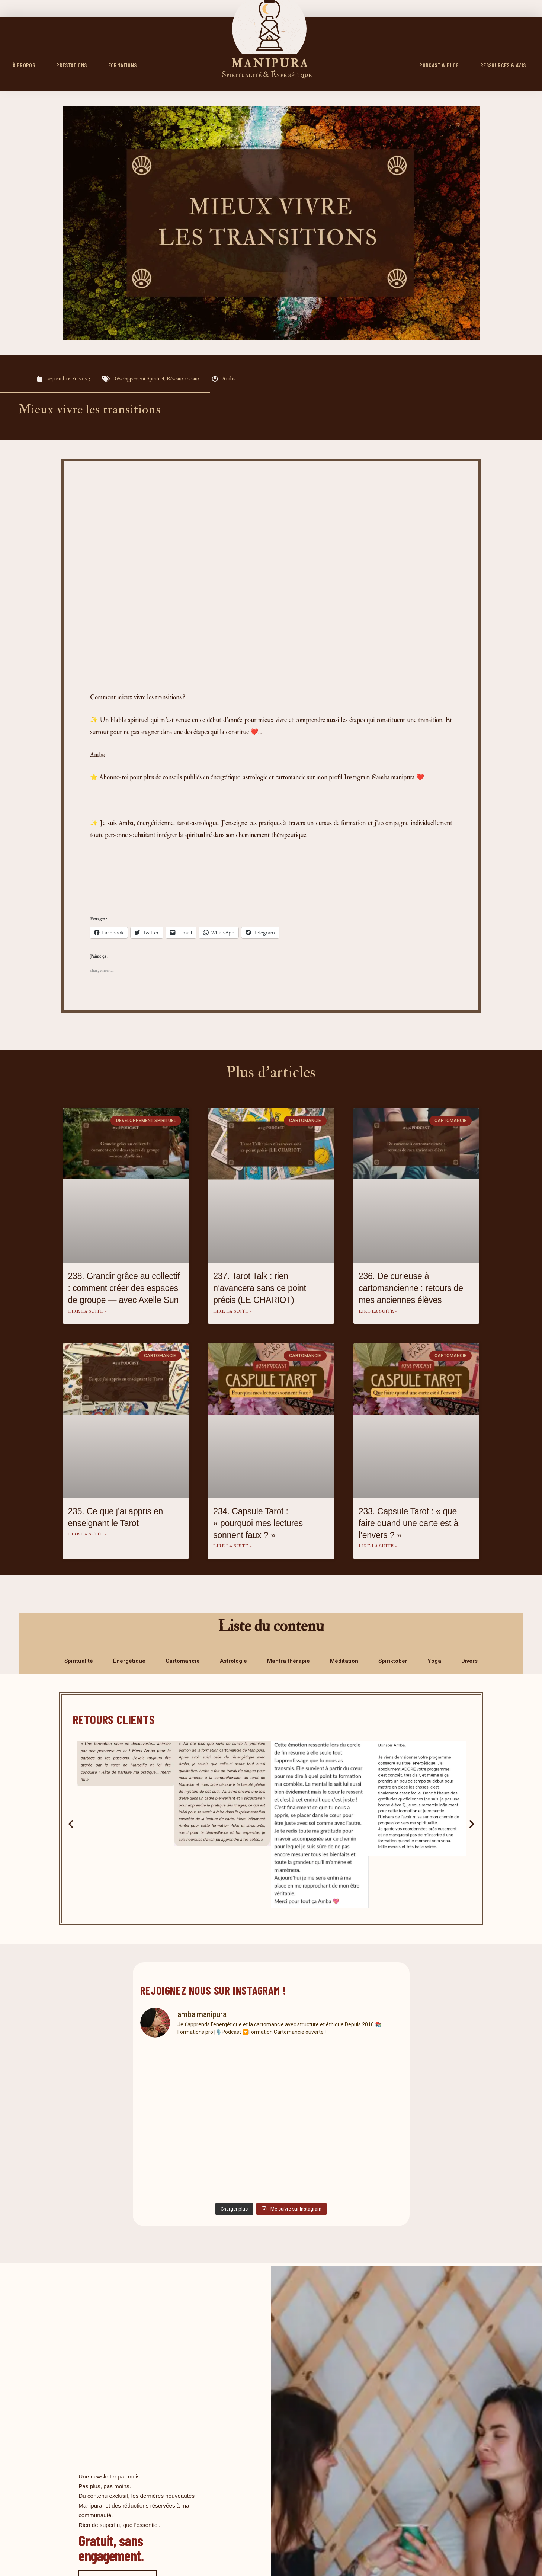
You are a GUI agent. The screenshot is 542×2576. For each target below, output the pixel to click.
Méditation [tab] (344, 1661)
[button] (70, 1824)
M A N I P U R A (269, 63)
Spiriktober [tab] (392, 1661)
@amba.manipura (393, 777)
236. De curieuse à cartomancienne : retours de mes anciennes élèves (411, 1288)
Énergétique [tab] (129, 1661)
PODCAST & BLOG (439, 64)
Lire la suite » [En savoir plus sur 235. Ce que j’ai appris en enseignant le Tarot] (87, 1535)
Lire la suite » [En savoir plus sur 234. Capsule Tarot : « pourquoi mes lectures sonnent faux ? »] (232, 1547)
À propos (24, 64)
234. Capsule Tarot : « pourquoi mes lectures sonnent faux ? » (258, 1523)
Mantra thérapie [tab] (288, 1661)
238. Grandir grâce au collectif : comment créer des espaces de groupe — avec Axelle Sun (124, 1288)
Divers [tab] (469, 1661)
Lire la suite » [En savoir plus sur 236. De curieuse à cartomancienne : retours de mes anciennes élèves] (378, 1311)
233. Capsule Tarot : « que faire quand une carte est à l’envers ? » (408, 1523)
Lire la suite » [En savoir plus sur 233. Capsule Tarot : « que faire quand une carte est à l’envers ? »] (378, 1547)
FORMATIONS (122, 64)
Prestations (71, 64)
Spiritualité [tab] (78, 1661)
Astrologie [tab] (233, 1661)
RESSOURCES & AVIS (503, 64)
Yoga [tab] (434, 1661)
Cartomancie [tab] (183, 1661)
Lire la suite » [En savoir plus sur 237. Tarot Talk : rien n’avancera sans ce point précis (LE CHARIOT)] (232, 1311)
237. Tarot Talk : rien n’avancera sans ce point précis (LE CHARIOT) (259, 1288)
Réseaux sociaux (187, 378)
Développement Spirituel (139, 378)
